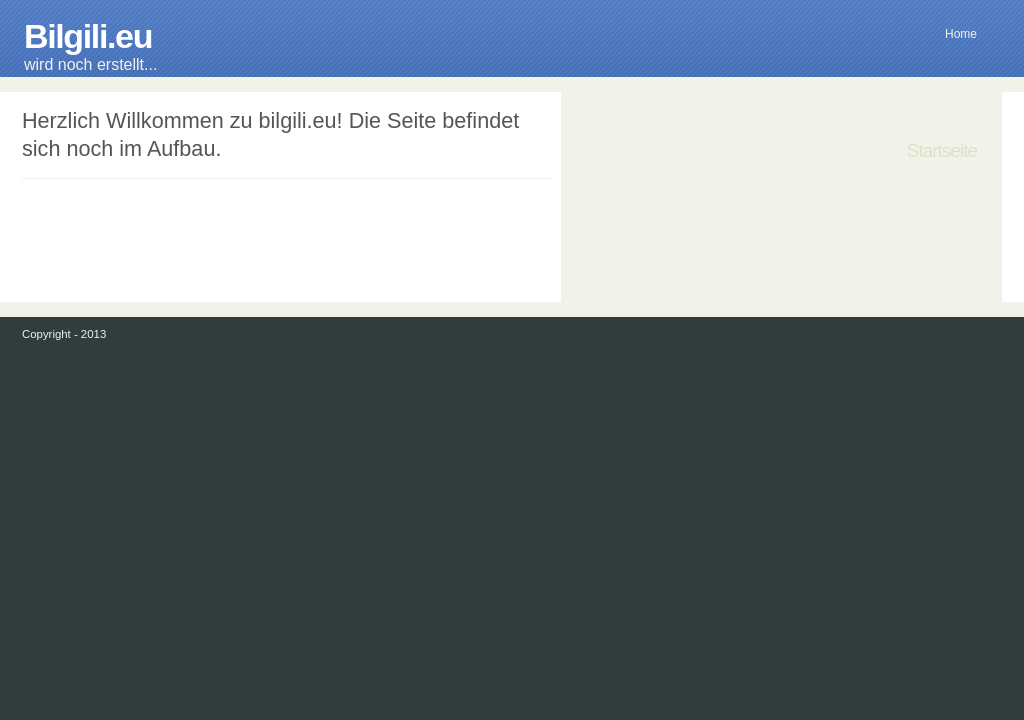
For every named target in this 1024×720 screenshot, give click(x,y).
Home (961, 34)
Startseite (942, 150)
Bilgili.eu (88, 36)
